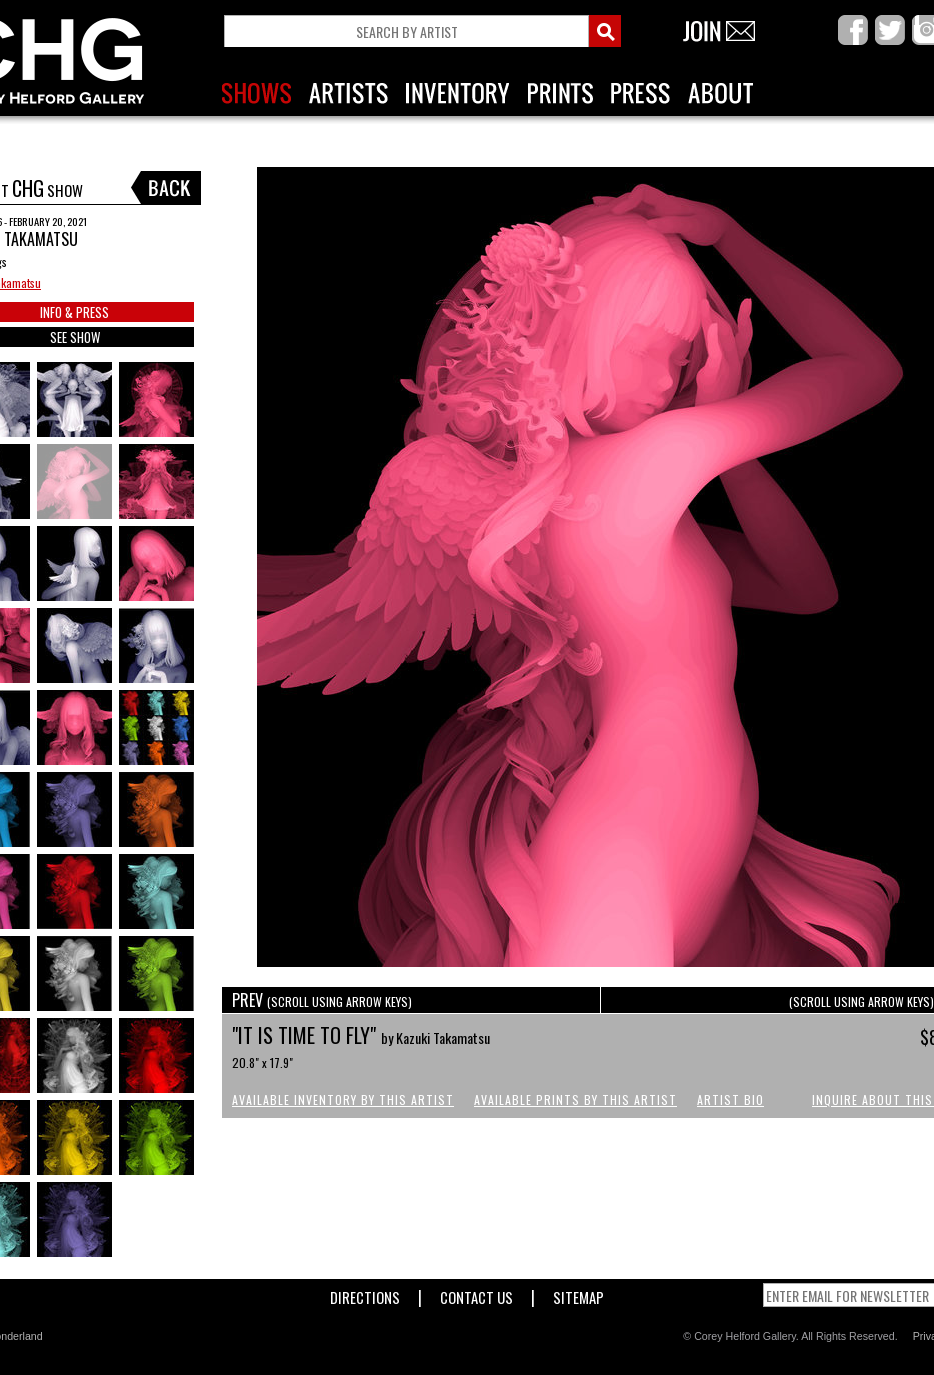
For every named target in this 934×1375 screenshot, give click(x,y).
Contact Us (476, 1293)
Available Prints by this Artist (575, 1099)
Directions (365, 1293)
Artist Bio (730, 1099)
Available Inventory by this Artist (343, 1099)
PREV (322, 1000)
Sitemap (578, 1293)
